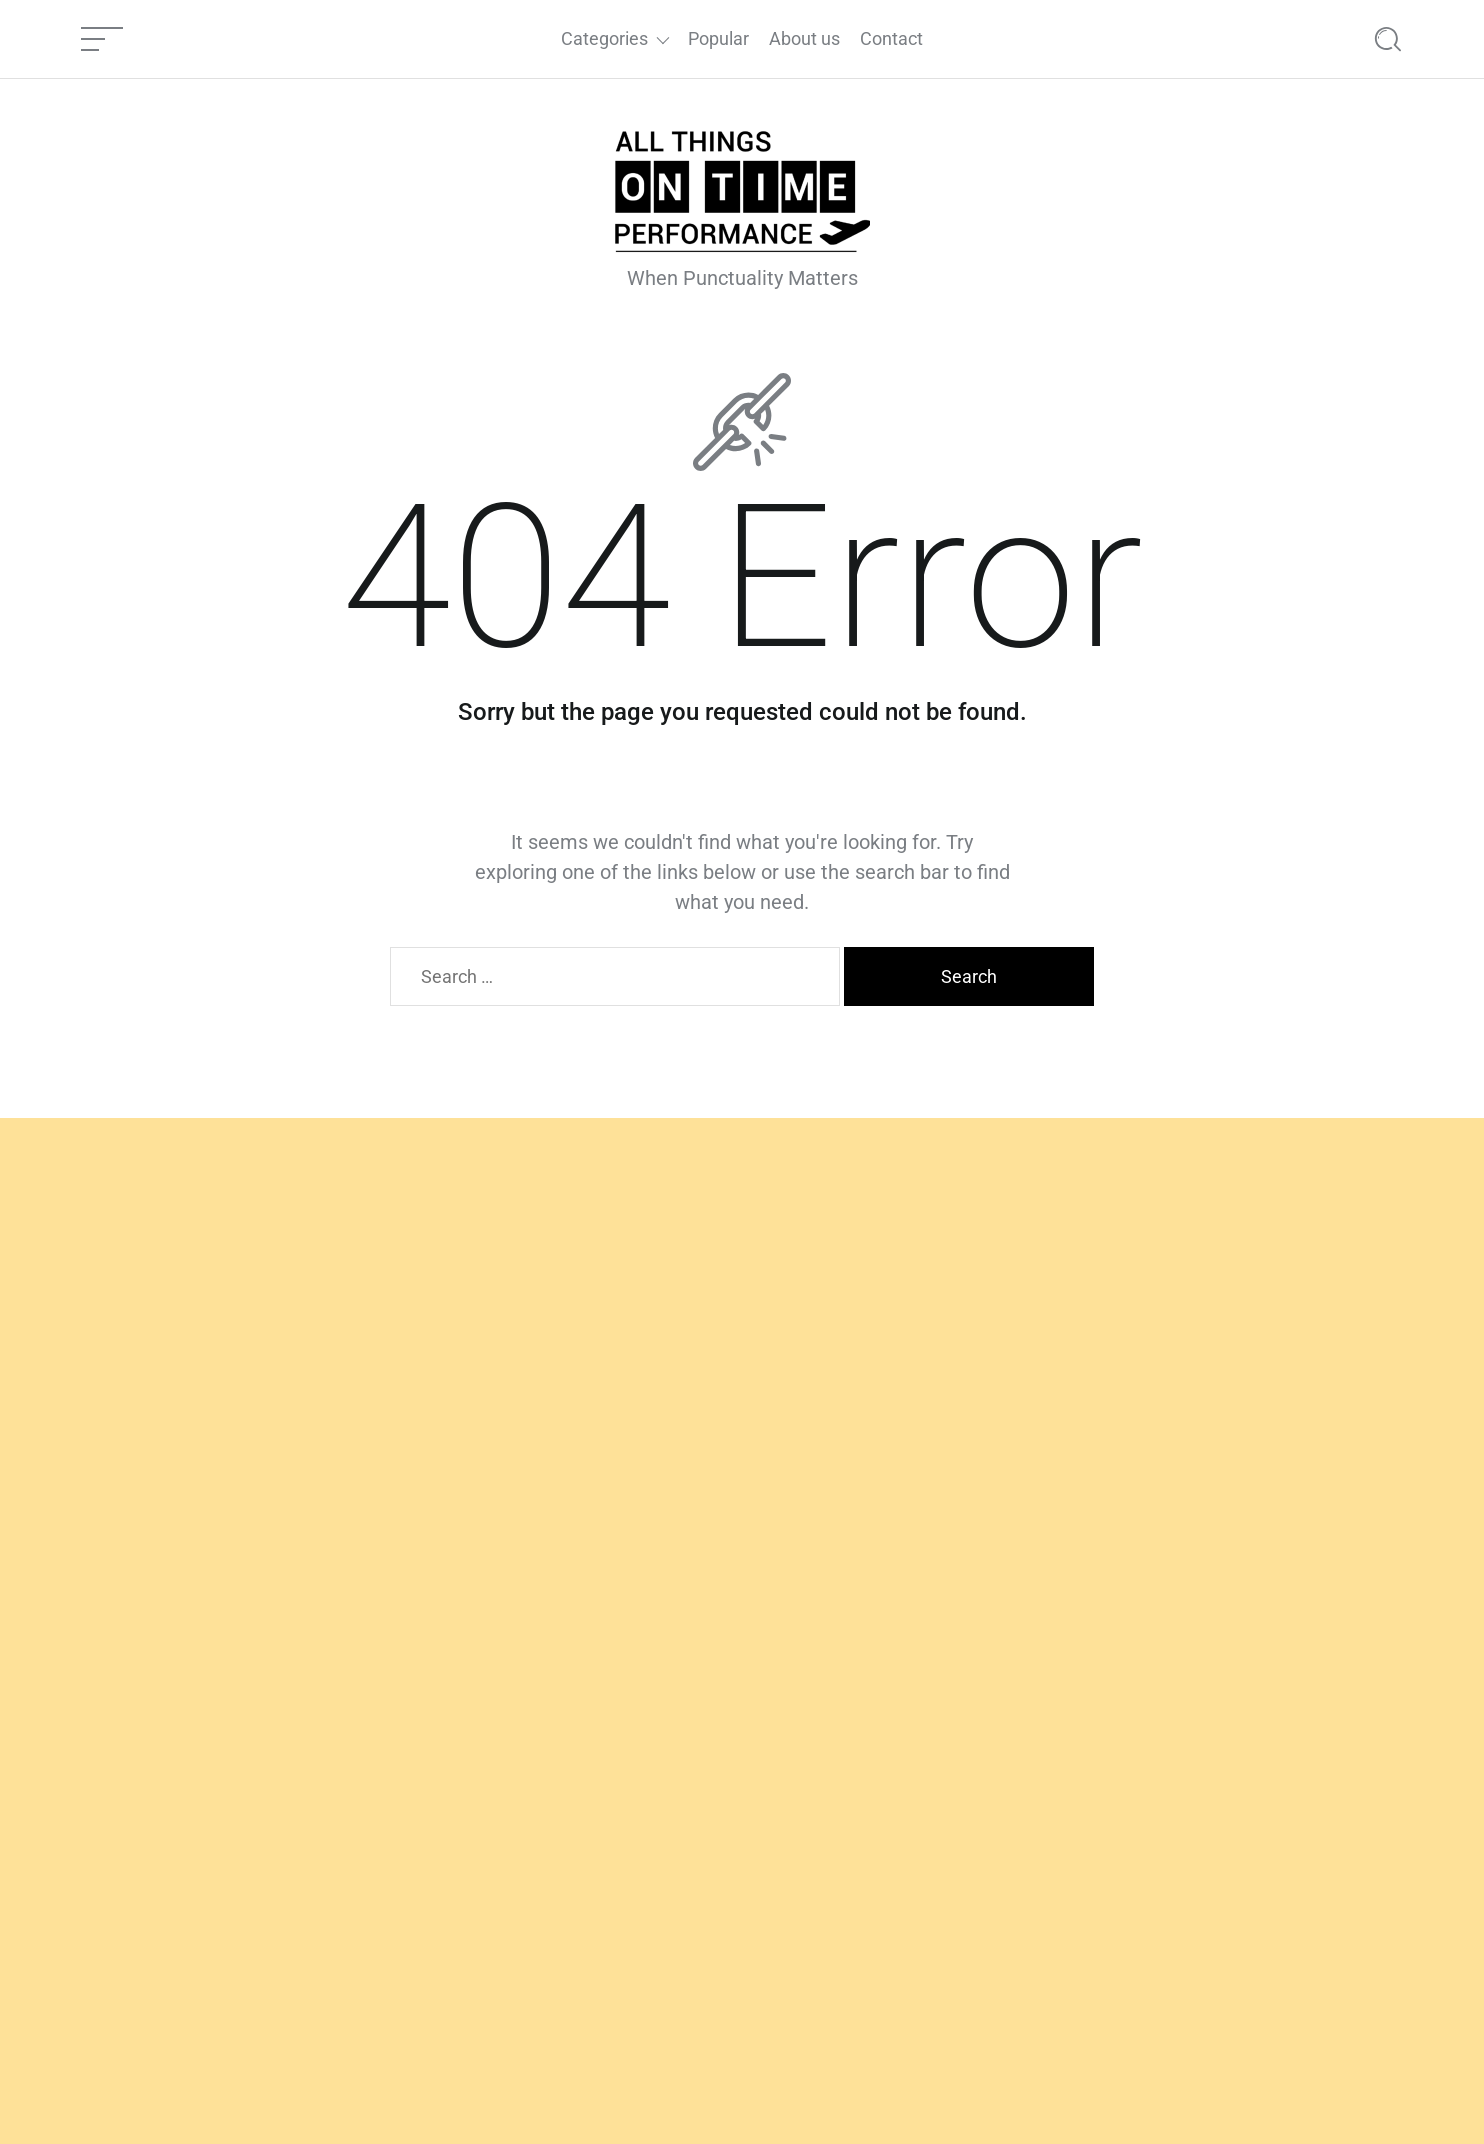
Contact (891, 38)
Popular (718, 38)
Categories (604, 38)
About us (804, 38)
